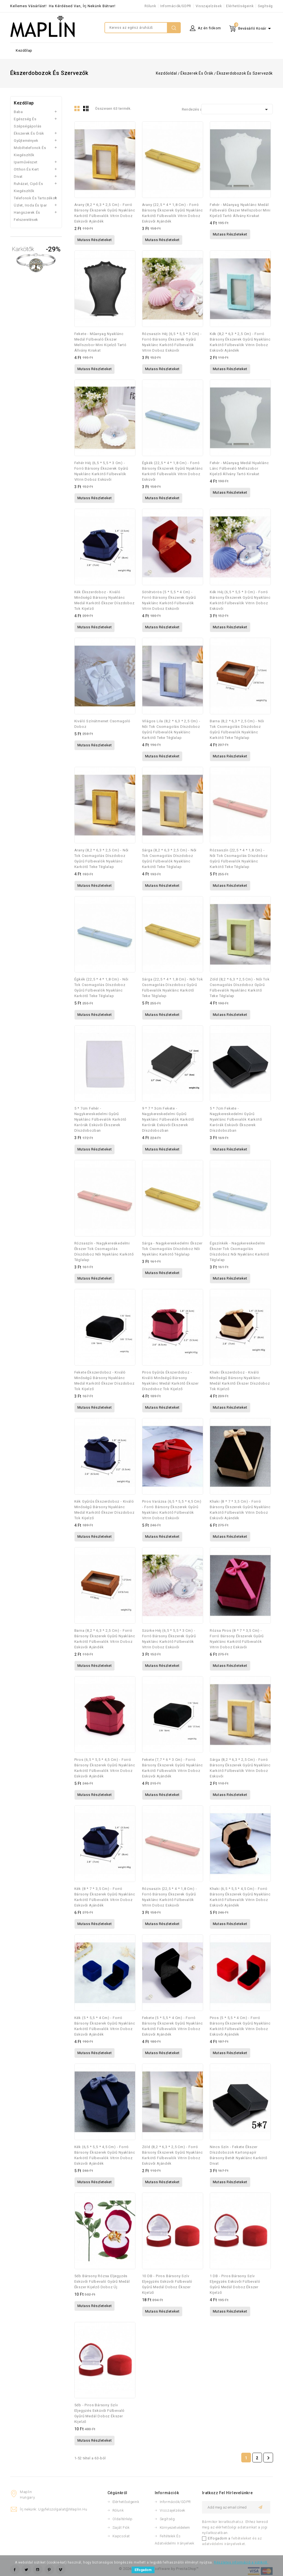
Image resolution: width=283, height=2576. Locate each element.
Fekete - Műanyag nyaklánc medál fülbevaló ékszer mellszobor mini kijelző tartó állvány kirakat (100, 342)
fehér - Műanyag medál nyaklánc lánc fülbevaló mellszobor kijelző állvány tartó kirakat (239, 468)
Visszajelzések (209, 6)
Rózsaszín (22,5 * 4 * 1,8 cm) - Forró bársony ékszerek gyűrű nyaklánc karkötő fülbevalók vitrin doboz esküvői (169, 1897)
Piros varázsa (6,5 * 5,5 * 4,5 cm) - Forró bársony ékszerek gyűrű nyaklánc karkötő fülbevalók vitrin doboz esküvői (171, 1509)
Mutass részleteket (94, 240)
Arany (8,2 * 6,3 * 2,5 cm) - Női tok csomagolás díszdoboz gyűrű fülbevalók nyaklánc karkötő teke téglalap (101, 858)
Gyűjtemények (26, 140)
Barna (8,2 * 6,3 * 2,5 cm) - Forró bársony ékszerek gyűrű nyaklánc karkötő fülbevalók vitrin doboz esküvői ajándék (104, 1638)
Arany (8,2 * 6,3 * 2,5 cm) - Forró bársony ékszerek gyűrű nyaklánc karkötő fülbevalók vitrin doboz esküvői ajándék (104, 213)
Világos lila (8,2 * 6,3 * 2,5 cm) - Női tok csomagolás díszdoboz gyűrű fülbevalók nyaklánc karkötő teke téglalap (171, 729)
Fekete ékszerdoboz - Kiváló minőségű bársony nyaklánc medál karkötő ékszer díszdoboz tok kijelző (104, 1380)
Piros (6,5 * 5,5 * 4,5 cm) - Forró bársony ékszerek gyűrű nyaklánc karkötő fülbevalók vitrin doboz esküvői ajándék (104, 1768)
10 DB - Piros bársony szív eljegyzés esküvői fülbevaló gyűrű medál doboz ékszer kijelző (167, 2284)
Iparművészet (25, 162)
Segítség (265, 6)
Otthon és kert (26, 169)
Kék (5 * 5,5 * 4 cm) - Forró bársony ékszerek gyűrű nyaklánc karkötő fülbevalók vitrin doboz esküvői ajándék (104, 2026)
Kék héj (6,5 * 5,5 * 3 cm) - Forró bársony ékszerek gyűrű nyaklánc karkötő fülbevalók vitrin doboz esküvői (240, 600)
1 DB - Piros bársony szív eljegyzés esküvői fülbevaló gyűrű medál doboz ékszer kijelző (235, 2284)
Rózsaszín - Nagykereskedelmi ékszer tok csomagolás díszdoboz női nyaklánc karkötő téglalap (104, 1251)
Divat (18, 176)
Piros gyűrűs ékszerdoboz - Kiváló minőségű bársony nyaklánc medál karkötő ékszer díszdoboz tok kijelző (170, 1380)
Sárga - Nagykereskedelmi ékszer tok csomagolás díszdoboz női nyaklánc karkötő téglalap (172, 1248)
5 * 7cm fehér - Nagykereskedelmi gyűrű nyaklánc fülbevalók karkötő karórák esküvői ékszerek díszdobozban (100, 1119)
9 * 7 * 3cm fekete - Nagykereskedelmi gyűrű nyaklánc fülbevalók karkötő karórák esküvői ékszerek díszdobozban (168, 1119)
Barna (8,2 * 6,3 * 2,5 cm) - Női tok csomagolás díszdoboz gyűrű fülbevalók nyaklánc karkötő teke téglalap (237, 729)
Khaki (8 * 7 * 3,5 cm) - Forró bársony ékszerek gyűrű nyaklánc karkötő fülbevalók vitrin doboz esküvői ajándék (240, 1509)
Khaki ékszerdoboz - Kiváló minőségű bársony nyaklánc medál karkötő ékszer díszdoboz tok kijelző (240, 1380)
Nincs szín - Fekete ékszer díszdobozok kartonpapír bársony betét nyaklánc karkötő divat (238, 2155)
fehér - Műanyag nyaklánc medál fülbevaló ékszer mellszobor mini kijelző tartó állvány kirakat (240, 210)
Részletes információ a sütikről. (241, 2562)
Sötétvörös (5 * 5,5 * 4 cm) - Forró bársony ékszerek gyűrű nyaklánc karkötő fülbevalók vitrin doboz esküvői (169, 600)
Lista (87, 110)
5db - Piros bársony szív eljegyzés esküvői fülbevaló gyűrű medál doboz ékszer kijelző (99, 2413)
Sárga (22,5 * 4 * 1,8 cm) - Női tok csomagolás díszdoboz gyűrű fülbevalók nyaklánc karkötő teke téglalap (172, 987)
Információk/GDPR (175, 6)
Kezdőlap (24, 50)
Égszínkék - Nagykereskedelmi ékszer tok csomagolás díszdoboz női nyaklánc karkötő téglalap (239, 1251)
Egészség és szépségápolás (27, 122)
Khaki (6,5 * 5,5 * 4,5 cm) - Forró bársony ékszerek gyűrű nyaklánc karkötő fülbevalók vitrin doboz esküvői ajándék (240, 1897)
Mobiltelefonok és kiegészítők (30, 151)
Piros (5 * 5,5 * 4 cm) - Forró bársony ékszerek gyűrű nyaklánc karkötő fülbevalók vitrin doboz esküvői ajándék (240, 2026)
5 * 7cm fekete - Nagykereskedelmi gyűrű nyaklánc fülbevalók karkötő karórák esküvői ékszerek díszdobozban (236, 1119)
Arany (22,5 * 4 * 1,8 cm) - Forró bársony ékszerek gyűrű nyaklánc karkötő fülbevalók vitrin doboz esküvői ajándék (172, 213)
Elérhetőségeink (239, 6)
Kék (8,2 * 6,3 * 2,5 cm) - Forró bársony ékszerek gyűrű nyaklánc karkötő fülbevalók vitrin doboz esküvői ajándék (240, 342)
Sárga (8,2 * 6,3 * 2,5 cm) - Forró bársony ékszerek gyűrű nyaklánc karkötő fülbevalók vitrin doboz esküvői (240, 1768)
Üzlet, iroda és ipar (30, 205)
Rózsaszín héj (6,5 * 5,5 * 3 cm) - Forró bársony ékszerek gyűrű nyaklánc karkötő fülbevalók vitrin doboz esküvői (172, 342)
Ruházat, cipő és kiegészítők (28, 187)
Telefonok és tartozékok (35, 198)
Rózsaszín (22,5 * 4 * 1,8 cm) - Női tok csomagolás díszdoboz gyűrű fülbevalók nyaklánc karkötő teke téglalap (239, 858)
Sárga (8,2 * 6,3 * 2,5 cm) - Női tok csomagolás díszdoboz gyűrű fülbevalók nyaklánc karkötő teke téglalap (169, 858)
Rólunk (150, 6)
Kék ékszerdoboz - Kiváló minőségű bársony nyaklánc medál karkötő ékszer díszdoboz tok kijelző (104, 600)
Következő (268, 2458)
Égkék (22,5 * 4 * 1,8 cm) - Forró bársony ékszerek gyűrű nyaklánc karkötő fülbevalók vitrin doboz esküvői (172, 471)
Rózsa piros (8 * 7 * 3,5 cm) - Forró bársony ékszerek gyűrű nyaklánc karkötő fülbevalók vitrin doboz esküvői (237, 1638)
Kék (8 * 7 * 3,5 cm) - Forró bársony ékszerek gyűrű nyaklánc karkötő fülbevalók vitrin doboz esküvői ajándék (104, 1897)
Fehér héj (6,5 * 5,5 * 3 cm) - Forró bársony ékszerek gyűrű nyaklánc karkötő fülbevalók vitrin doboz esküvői (101, 471)
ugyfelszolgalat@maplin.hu (62, 2509)
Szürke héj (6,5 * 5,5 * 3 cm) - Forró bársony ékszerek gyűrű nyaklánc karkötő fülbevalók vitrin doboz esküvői (169, 1638)
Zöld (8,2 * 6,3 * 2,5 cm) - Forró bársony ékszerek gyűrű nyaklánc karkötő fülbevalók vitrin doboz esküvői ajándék (172, 2155)
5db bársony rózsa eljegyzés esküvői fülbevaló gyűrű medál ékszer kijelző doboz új (102, 2281)
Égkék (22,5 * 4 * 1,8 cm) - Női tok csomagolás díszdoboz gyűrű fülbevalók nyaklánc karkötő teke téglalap (101, 987)
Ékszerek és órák (29, 133)
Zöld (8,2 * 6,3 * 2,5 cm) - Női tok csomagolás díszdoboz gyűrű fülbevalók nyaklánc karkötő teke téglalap (240, 987)
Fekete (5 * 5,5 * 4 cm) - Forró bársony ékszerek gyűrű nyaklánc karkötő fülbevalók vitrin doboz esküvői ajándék (172, 2026)
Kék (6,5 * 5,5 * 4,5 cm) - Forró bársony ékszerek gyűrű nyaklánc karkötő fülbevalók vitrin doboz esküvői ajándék (104, 2155)
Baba (18, 112)
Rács (78, 110)
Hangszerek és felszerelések (27, 216)
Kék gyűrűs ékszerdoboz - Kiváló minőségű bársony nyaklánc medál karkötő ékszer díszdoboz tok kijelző (104, 1509)
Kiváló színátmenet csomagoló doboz (102, 724)
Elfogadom (143, 2570)
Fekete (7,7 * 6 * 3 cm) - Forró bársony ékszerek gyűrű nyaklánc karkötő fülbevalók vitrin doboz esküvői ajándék (172, 1768)
